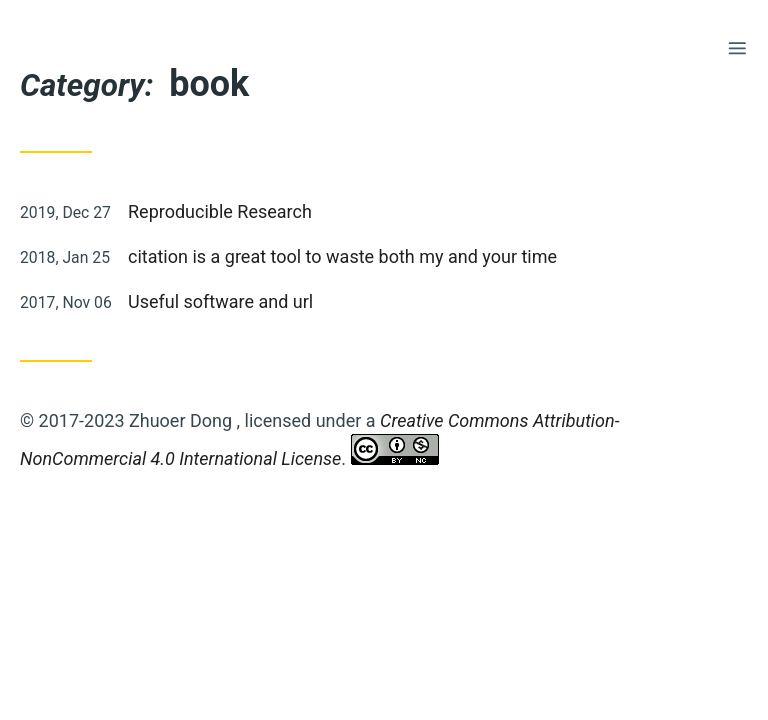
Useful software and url (220, 301)
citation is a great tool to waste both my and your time (342, 256)
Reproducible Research (220, 211)
